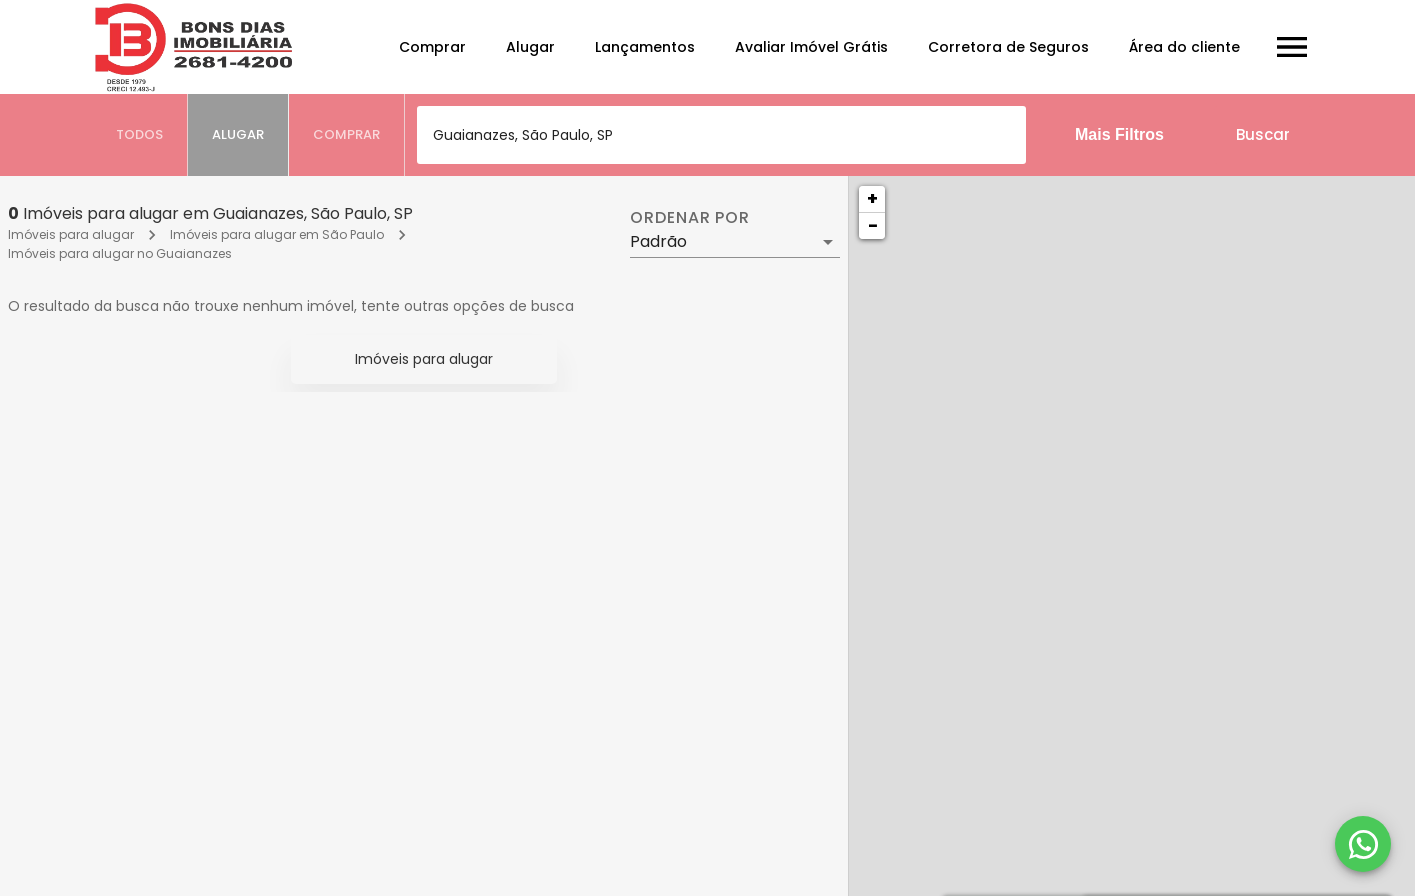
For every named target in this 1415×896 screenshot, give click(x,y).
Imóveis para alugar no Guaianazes (120, 253)
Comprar (432, 47)
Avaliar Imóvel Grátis (811, 47)
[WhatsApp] (1363, 844)
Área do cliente (1184, 47)
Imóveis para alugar (71, 234)
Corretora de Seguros (1008, 47)
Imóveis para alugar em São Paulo (277, 234)
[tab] (140, 135)
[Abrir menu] (1292, 47)
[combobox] (721, 135)
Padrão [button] (658, 241)
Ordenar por (690, 218)
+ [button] (872, 198)
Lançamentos (645, 47)
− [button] (873, 225)
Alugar (530, 47)
